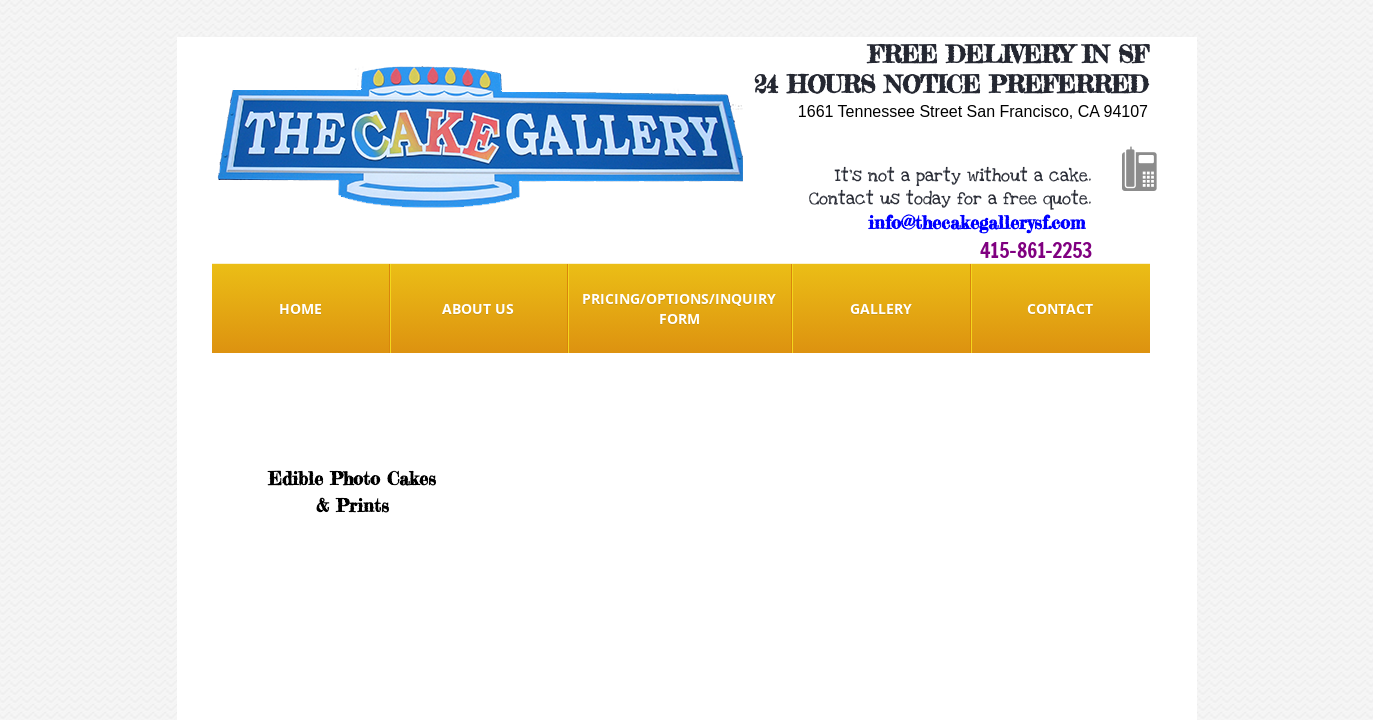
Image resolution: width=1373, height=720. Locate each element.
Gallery (881, 308)
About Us (478, 308)
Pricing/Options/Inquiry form (679, 308)
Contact (1060, 308)
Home (300, 308)
